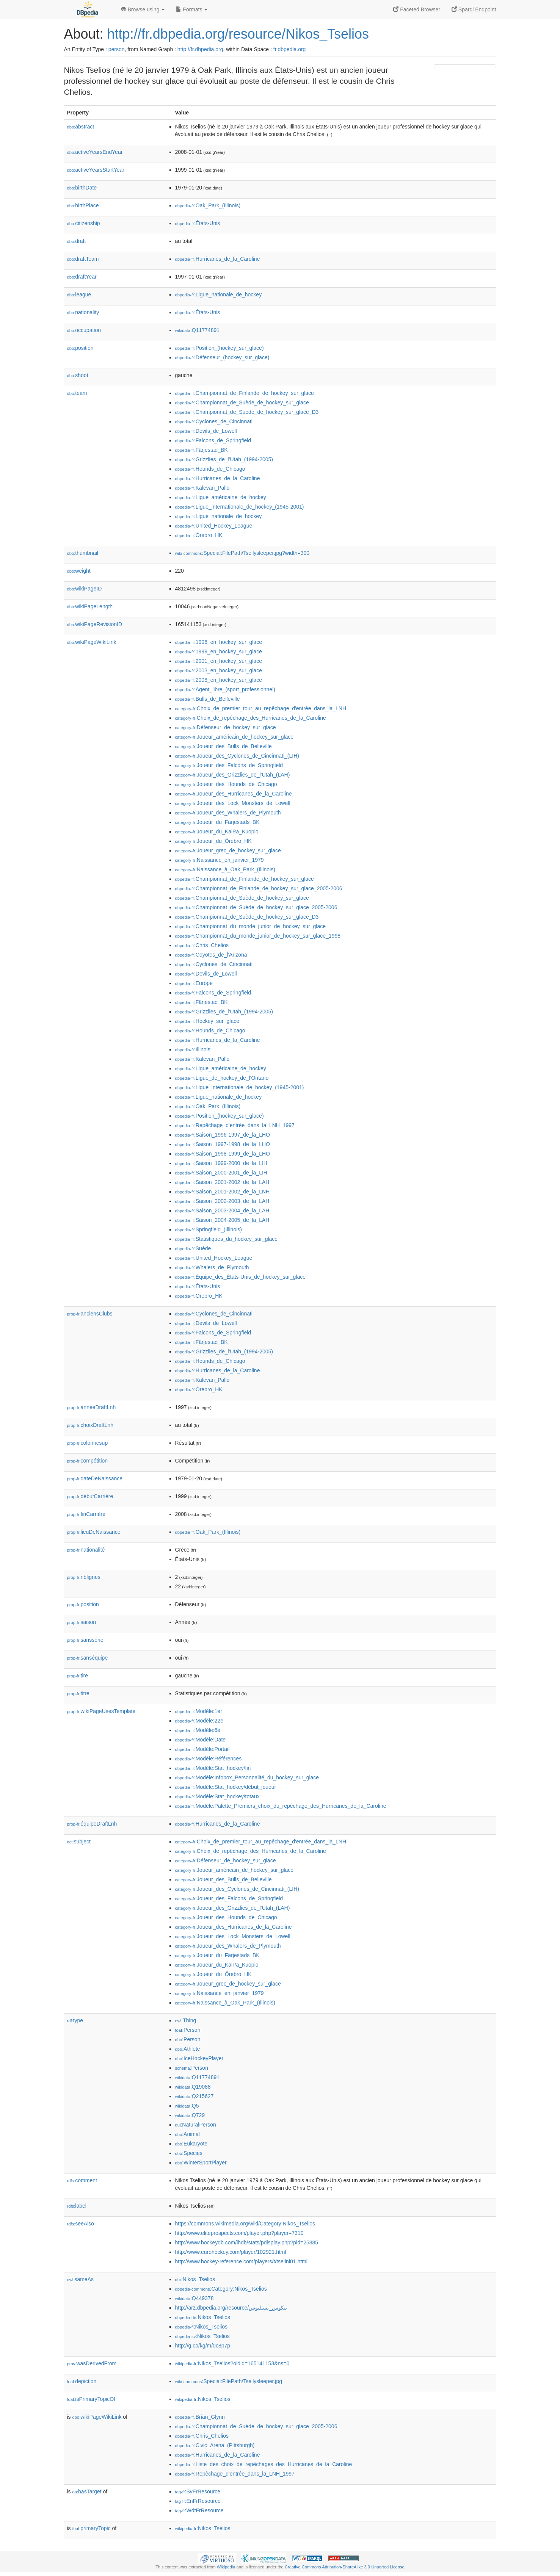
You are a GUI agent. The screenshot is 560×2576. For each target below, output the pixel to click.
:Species (188, 2153)
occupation (84, 330)
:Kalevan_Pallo (202, 488)
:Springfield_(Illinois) (208, 1229)
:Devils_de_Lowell (206, 431)
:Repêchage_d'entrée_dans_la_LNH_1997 (235, 1125)
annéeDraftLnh (91, 1407)
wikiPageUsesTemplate (101, 1711)
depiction (82, 2381)
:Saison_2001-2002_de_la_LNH (222, 1192)
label (76, 2206)
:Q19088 (193, 2087)
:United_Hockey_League (214, 526)
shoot (77, 375)
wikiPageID (84, 589)
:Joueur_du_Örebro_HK (213, 841)
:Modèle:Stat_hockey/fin (213, 1768)
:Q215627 (194, 2096)
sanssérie (85, 1640)
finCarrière (86, 1514)
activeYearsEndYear (95, 152)
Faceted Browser (416, 9)
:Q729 (190, 2115)
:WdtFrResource (199, 2510)
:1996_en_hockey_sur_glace (218, 642)
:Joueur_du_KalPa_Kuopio (217, 831)
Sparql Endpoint (474, 9)
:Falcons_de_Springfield (213, 440)
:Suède (193, 1248)
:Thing (185, 2020)
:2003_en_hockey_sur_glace (218, 670)
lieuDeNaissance (94, 1532)
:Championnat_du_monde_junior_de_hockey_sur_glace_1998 (257, 936)
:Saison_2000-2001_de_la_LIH (221, 1173)
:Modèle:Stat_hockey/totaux (217, 1796)
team (77, 393)
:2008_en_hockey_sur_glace (218, 680)
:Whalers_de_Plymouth (212, 1267)
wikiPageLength (90, 606)
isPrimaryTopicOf (91, 2399)
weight (79, 571)
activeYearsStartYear (96, 170)
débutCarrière (90, 1496)
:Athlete (187, 2049)
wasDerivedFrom (92, 2363)
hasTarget (87, 2491)
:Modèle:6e (198, 1730)
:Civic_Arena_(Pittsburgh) (215, 2445)
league (79, 294)
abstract (80, 127)
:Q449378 (194, 2298)
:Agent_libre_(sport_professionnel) (225, 689)
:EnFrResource (198, 2501)
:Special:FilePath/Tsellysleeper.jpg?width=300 (242, 553)
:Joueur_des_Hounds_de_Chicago (226, 784)
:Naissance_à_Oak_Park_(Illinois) (225, 869)
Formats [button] (191, 9)
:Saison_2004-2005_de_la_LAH (222, 1220)
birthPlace (83, 205)
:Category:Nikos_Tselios (221, 2289)
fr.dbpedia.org (289, 49)
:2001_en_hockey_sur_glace (218, 661)
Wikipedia (226, 2567)
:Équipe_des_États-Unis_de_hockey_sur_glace (240, 1277)
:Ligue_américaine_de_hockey (220, 497)
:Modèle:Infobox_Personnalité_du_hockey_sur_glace (247, 1777)
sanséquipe (87, 1658)
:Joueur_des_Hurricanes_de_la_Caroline (233, 794)
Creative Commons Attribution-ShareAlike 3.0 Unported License (345, 2567)
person (116, 49)
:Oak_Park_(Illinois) (208, 205)
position (80, 348)
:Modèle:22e (199, 1721)
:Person (188, 2030)
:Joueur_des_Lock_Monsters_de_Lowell (232, 803)
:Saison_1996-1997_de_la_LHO (222, 1135)
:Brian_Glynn (200, 2417)
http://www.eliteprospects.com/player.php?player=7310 (239, 2233)
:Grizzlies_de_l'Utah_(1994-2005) (224, 459)
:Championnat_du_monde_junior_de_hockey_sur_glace (250, 926)
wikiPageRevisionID (94, 624)
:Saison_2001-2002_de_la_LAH (222, 1182)
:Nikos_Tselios (195, 2279)
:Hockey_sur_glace (207, 1021)
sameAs (80, 2279)
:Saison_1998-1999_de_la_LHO (222, 1154)
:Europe (194, 983)
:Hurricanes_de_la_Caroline (217, 259)
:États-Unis (197, 223)
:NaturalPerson (195, 2125)
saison (81, 1622)
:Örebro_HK (199, 535)
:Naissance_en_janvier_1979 (219, 860)
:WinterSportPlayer (201, 2162)
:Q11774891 (197, 330)
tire (77, 1675)
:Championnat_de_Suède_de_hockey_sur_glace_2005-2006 (256, 907)
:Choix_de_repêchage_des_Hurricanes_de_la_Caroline (250, 718)
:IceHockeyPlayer (199, 2058)
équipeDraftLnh (92, 1824)
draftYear (82, 277)
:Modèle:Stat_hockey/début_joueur (225, 1787)
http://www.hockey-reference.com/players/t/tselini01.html (241, 2261)
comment (82, 2180)
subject (79, 1841)
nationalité (86, 1550)
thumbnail (82, 553)
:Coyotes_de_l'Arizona (211, 955)
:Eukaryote (191, 2144)
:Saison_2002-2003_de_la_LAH (222, 1201)
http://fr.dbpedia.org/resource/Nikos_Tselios (238, 34)
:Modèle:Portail (202, 1749)
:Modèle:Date (200, 1740)
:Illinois (192, 1049)
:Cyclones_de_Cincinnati (214, 421)
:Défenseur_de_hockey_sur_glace (225, 727)
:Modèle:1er (198, 1711)
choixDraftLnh (90, 1425)
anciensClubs (90, 1314)
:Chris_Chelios (202, 945)
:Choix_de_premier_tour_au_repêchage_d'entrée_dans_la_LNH (261, 708)
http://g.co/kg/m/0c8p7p (203, 2346)
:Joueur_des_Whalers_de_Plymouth (228, 813)
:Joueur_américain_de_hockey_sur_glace (234, 737)
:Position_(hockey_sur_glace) (219, 348)
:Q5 (187, 2106)
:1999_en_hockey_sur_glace (218, 651)
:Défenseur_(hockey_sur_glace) (222, 357)
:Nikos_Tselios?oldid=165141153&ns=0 (232, 2363)
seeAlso (80, 2224)
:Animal (187, 2134)
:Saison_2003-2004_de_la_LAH (222, 1210)
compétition (87, 1461)
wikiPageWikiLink (91, 642)
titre (78, 1693)
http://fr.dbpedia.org (200, 49)
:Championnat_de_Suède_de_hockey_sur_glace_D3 (247, 412)
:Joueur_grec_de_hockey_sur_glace (228, 850)
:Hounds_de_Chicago (210, 469)
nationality (83, 312)
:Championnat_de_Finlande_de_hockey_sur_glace (244, 393)
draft (76, 241)
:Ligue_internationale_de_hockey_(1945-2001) (239, 507)
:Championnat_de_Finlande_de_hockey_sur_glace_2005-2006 (258, 888)
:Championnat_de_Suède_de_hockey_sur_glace (242, 402)
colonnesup (87, 1443)
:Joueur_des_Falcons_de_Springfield (229, 765)
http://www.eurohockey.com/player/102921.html (230, 2252)
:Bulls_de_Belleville (207, 699)
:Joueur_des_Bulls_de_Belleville (223, 746)
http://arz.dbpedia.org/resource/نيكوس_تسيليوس (231, 2308)
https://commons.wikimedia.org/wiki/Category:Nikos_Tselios (245, 2224)
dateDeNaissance (95, 1478)
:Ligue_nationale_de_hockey (218, 294)
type (75, 2020)
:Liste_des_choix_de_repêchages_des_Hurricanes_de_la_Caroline (263, 2464)
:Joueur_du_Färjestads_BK (217, 822)
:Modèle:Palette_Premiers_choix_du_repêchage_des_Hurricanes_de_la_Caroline (280, 1806)
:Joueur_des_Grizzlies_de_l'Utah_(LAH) (232, 775)
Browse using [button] (143, 9)
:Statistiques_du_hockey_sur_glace (226, 1239)
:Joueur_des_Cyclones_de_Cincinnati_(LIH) (237, 756)
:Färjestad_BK (201, 450)
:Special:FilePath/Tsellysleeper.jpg (228, 2381)
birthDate (82, 188)
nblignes (83, 1577)
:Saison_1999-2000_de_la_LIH (221, 1163)
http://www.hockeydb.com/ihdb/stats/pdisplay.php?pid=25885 (246, 2242)
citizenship (83, 223)
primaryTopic (91, 2528)
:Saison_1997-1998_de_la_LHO (222, 1144)
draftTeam (83, 259)
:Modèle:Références (208, 1758)
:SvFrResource (197, 2491)
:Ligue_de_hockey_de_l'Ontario (222, 1078)
